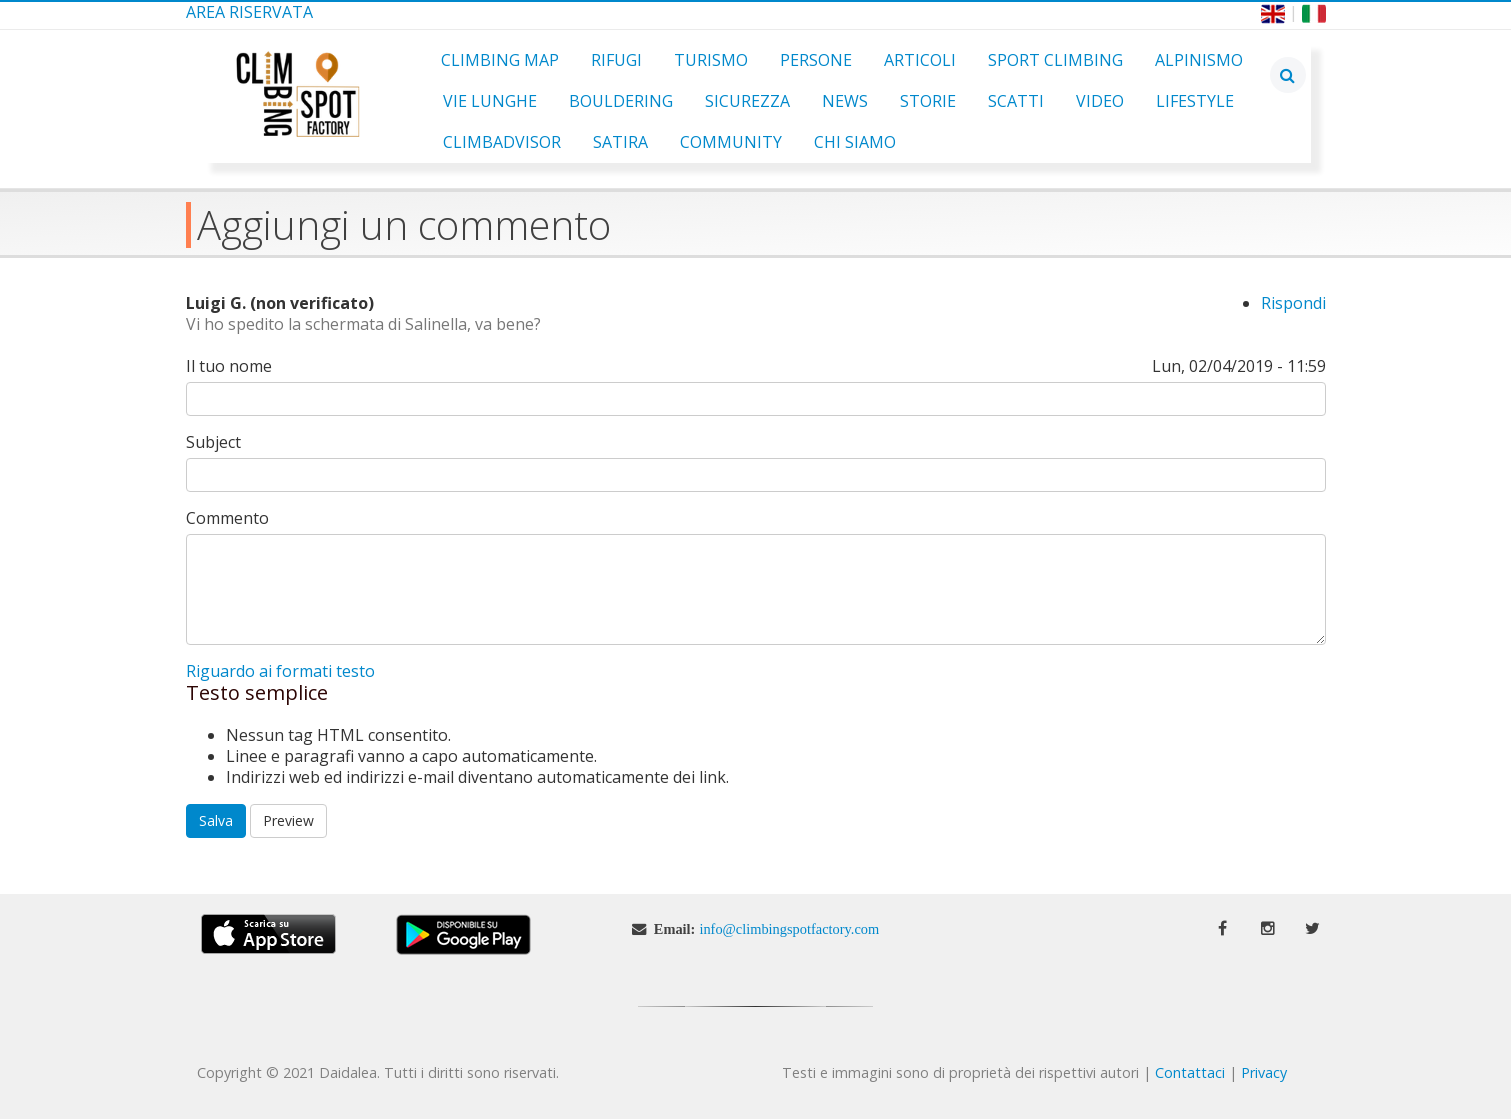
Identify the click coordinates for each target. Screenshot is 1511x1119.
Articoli (920, 60)
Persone (816, 60)
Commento (227, 518)
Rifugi (616, 60)
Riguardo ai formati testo (280, 671)
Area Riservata (249, 12)
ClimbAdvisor (502, 142)
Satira (620, 142)
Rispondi (1293, 303)
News (845, 101)
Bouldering (621, 101)
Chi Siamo (855, 142)
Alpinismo (1199, 60)
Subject (213, 442)
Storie (928, 101)
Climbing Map (500, 60)
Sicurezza (747, 101)
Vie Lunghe (490, 101)
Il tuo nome (229, 366)
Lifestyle (1195, 101)
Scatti (1016, 101)
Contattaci (1190, 1072)
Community (731, 142)
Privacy (1264, 1072)
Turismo (711, 60)
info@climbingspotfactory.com (789, 929)
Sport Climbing (1055, 60)
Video (1100, 101)
